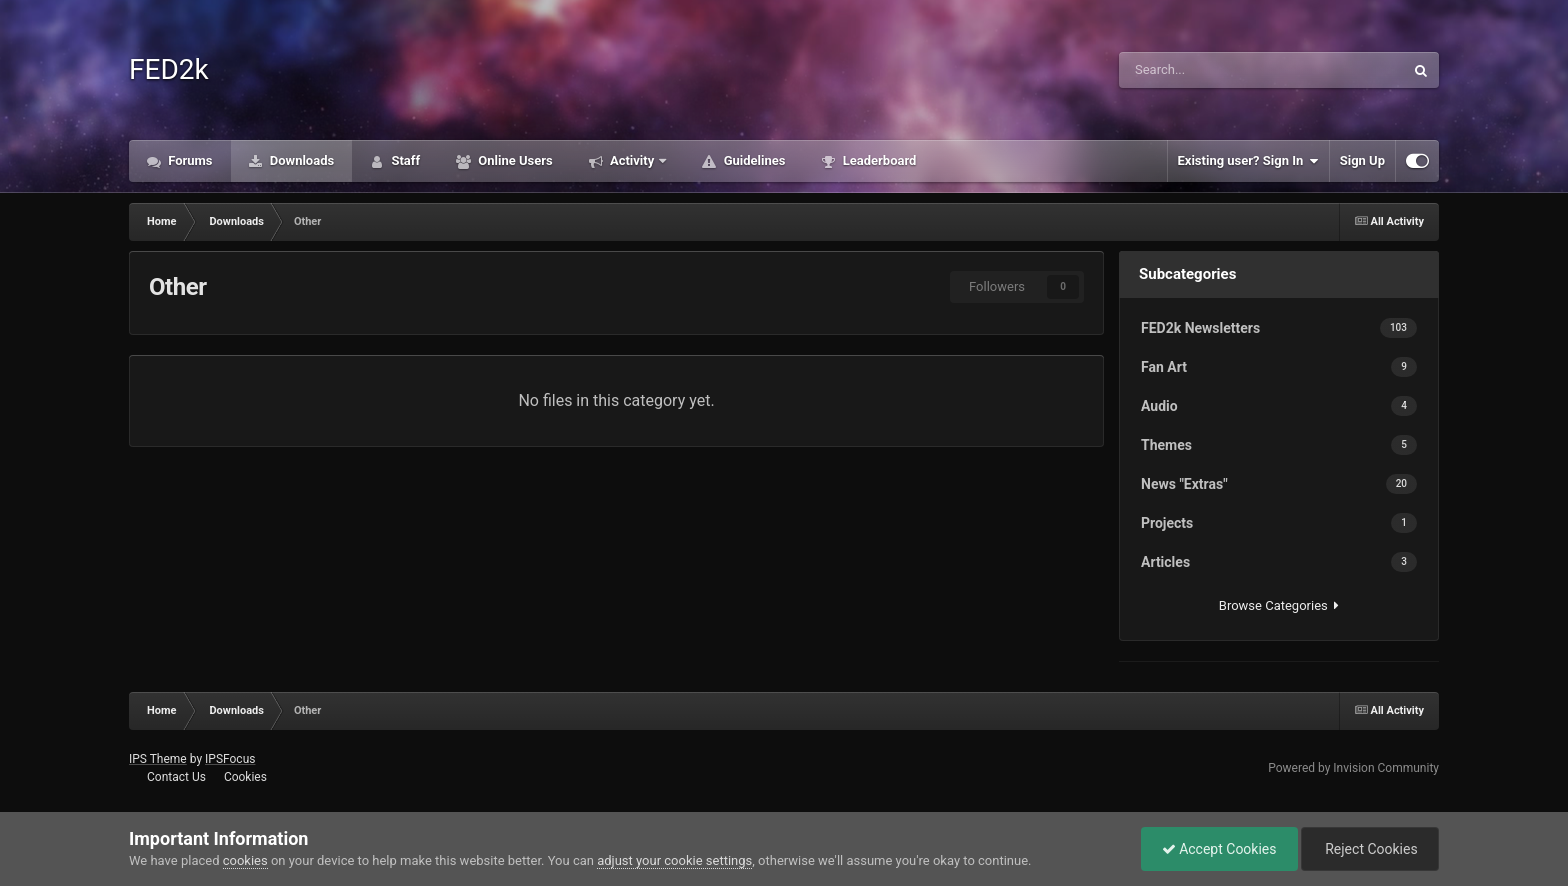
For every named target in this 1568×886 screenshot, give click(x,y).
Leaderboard (877, 160)
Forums (189, 160)
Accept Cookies (1219, 849)
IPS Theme (158, 759)
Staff (404, 160)
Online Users (514, 160)
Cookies (245, 777)
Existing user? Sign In (1248, 161)
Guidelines (752, 160)
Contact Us (176, 777)
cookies (245, 860)
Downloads (301, 160)
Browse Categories (1279, 605)
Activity (632, 160)
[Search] (1204, 70)
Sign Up (1362, 160)
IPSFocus (230, 759)
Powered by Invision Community (1353, 768)
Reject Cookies (1370, 849)
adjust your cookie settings (674, 860)
